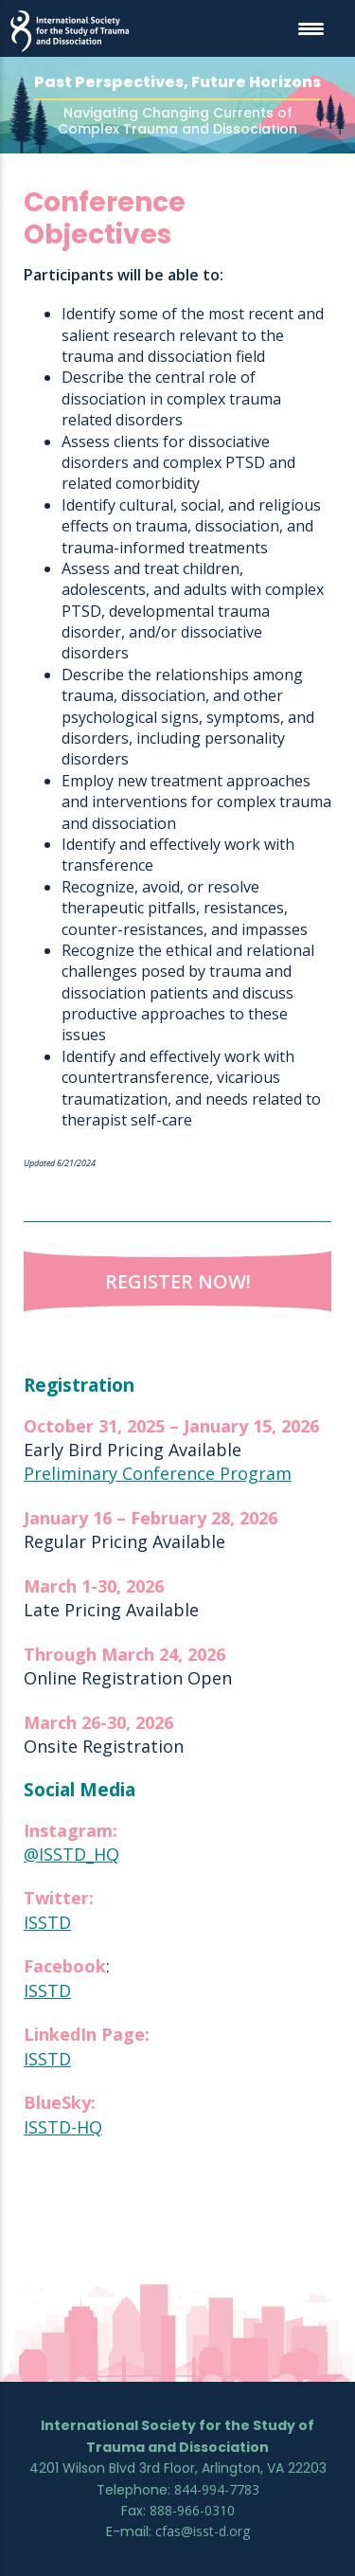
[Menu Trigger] (311, 28)
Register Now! (178, 1282)
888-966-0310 (192, 2510)
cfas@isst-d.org (202, 2531)
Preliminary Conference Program (158, 1474)
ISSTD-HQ (63, 2127)
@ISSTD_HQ (71, 1855)
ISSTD (47, 1923)
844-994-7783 (216, 2489)
